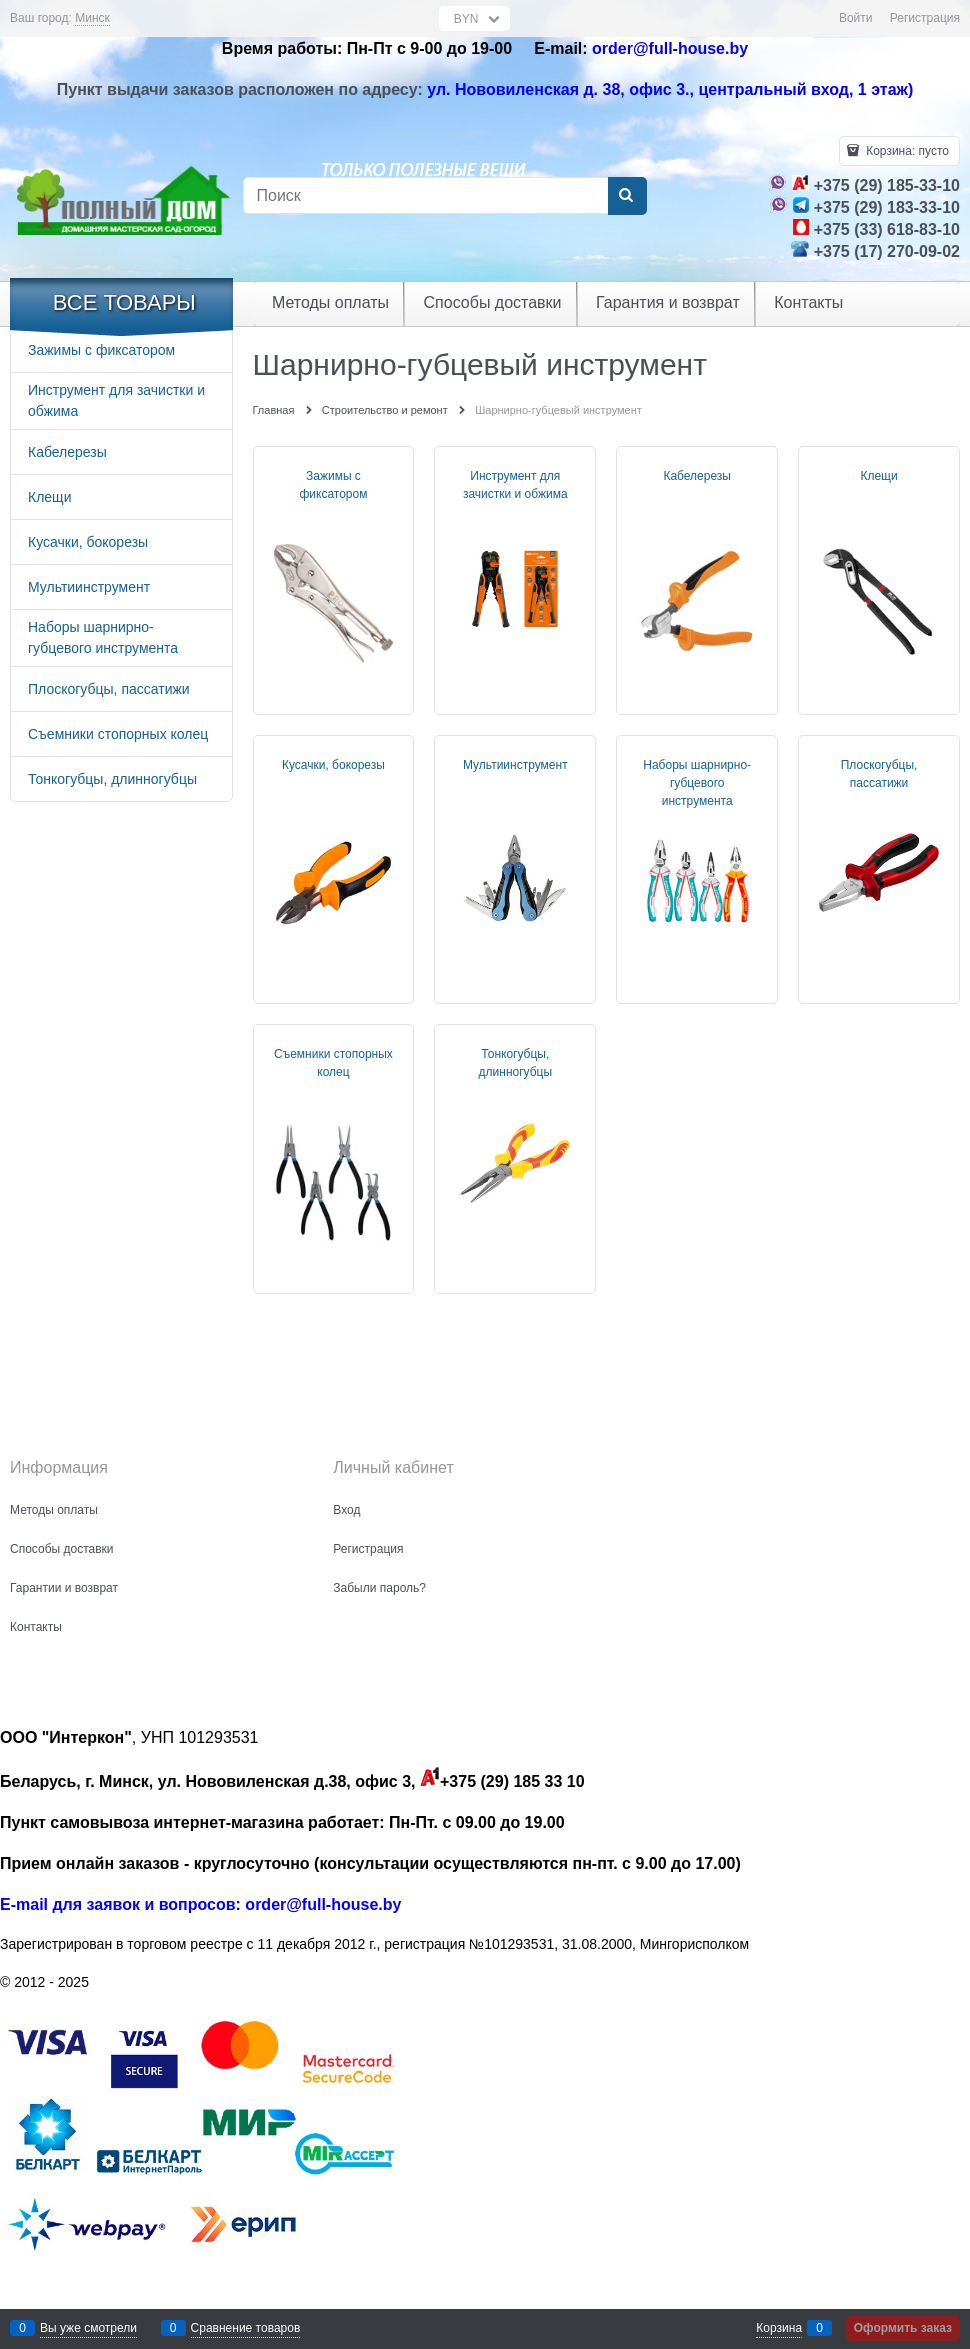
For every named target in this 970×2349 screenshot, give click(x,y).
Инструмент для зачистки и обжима (515, 485)
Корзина (779, 2328)
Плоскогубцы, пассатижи (879, 774)
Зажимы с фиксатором (333, 485)
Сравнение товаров (246, 2328)
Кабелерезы (697, 476)
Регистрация (925, 18)
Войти (856, 18)
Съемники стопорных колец (333, 1063)
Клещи (878, 476)
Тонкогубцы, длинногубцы (516, 1063)
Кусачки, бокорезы (333, 765)
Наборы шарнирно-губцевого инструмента (697, 783)
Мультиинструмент (515, 765)
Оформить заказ (903, 2328)
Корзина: (906, 151)
